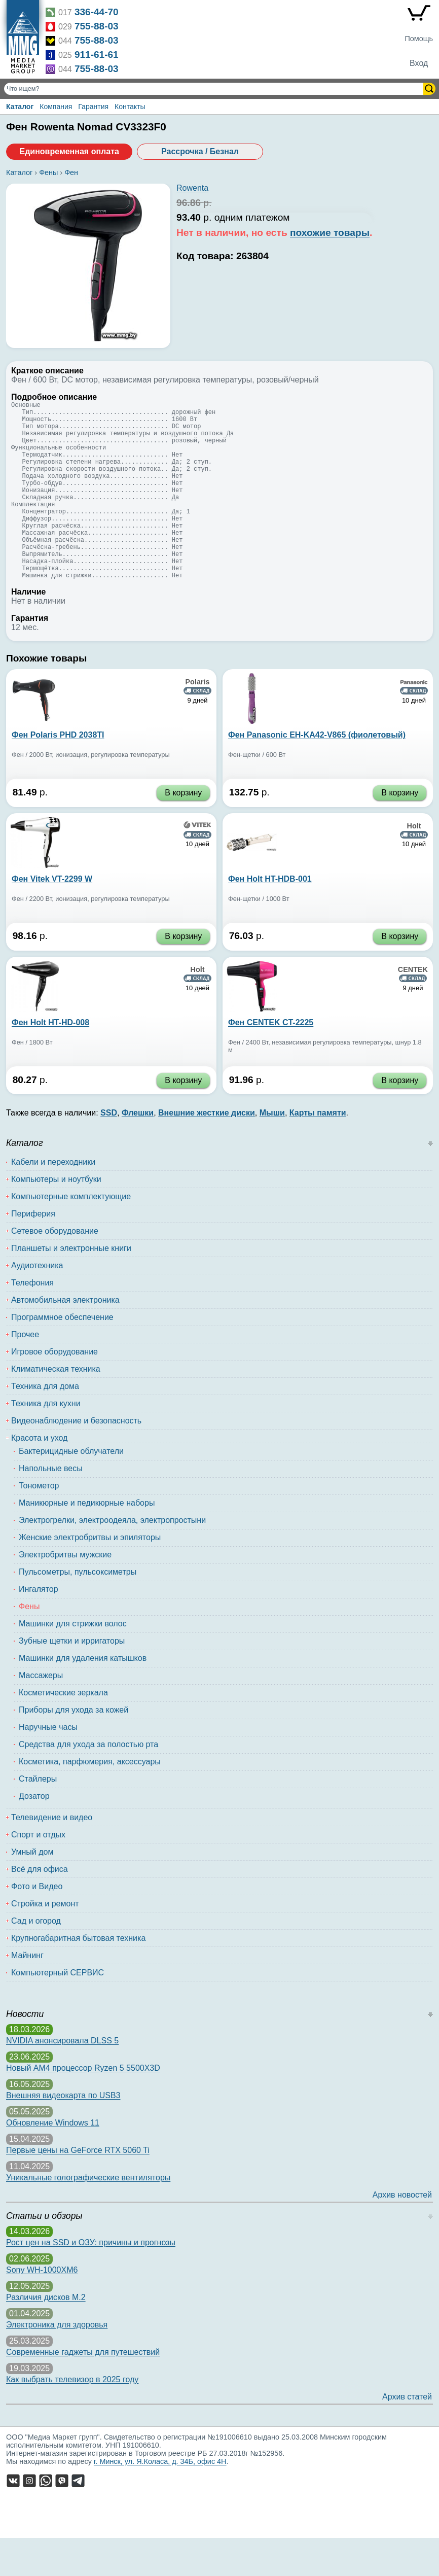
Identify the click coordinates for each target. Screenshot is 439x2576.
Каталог (19, 106)
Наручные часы (48, 1765)
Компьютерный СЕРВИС (57, 2010)
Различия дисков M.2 (46, 2335)
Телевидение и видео (51, 1855)
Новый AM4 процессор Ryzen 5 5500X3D (83, 2106)
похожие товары (330, 232)
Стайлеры (38, 1817)
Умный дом (32, 1890)
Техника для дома (45, 1424)
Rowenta (192, 188)
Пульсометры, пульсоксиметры (77, 1610)
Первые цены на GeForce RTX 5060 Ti (78, 2188)
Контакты (130, 106)
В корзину (183, 830)
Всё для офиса (39, 1907)
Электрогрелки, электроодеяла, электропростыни (112, 1558)
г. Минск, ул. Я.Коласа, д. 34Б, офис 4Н (160, 2499)
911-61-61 (97, 54)
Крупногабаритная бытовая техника (78, 1976)
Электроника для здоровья (56, 2362)
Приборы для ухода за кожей (73, 1748)
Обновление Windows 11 (52, 2160)
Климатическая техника (55, 1407)
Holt (414, 864)
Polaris (198, 720)
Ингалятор (38, 1627)
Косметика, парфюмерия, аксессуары (90, 1799)
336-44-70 (97, 12)
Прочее (25, 1372)
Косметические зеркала (63, 1730)
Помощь (419, 38)
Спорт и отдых (38, 1872)
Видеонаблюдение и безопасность (76, 1458)
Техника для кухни (46, 1441)
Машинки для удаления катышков (83, 1696)
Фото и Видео (36, 1924)
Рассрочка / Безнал (200, 151)
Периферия (33, 1251)
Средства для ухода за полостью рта (88, 1782)
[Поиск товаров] (214, 89)
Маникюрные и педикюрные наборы (87, 1541)
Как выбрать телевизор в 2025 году (72, 2417)
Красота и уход (39, 1476)
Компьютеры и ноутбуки (56, 1217)
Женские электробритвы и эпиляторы (90, 1575)
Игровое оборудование (54, 1389)
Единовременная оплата (69, 151)
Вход (419, 63)
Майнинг (27, 1993)
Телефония (32, 1320)
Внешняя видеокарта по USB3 (63, 2133)
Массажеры (41, 1713)
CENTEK (413, 1007)
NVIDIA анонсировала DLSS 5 (62, 2078)
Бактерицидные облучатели (71, 1489)
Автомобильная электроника (65, 1338)
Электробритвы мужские (65, 1592)
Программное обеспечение (62, 1355)
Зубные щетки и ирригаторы (72, 1679)
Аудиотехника (37, 1303)
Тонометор (39, 1523)
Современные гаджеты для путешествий (83, 2390)
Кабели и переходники (53, 1200)
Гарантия (93, 106)
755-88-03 (97, 26)
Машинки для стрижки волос (73, 1661)
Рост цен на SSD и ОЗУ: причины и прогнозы (90, 2280)
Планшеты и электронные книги (71, 1286)
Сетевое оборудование (54, 1269)
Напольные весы (51, 1506)
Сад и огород (36, 1959)
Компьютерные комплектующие (71, 1234)
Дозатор (34, 1834)
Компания (56, 106)
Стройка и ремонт (45, 1941)
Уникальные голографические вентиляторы (88, 2215)
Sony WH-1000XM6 (42, 2308)
